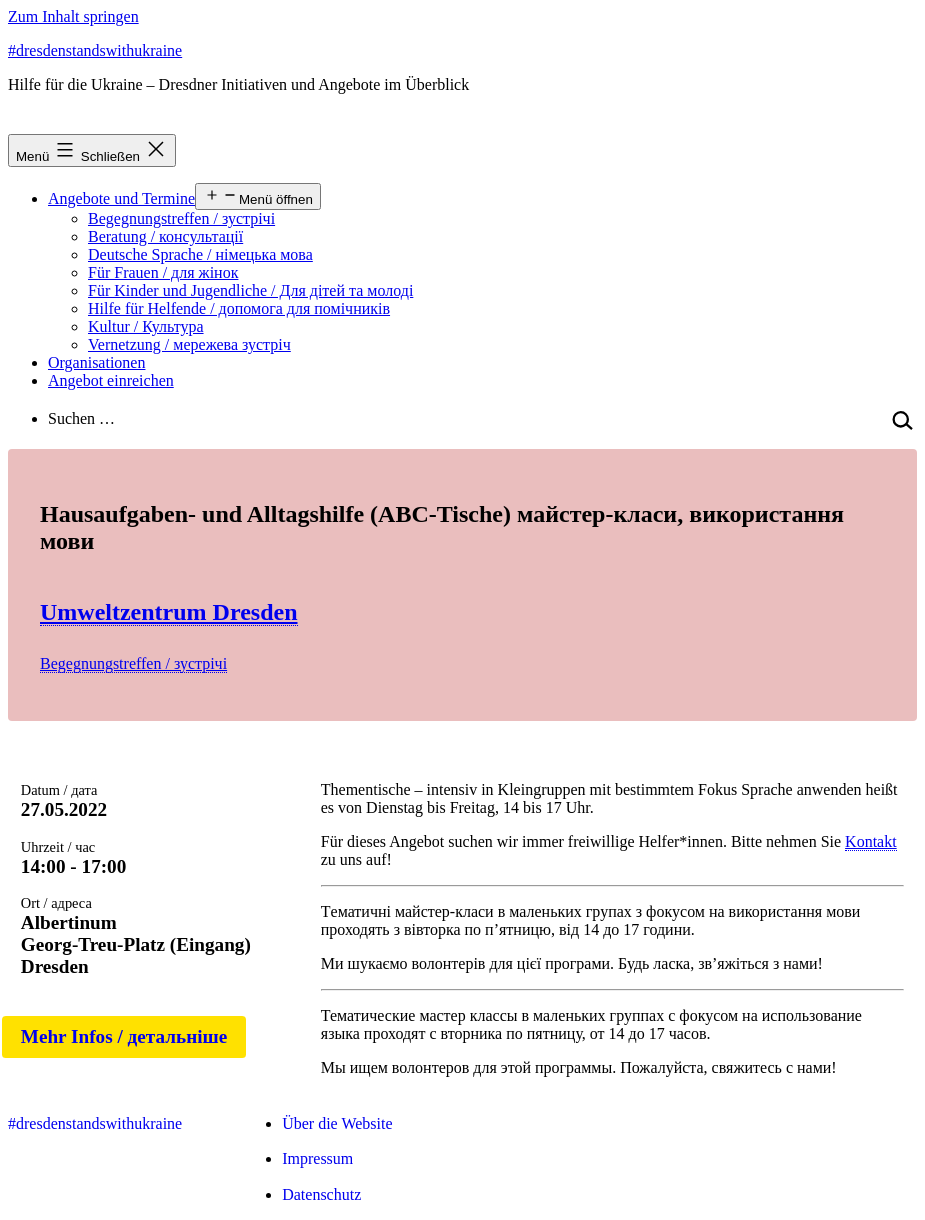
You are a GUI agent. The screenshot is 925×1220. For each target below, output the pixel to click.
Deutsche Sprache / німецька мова (200, 254)
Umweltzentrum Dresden (169, 612)
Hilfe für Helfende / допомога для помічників (239, 308)
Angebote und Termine (121, 198)
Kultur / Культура (146, 326)
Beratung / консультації (165, 236)
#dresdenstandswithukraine (95, 50)
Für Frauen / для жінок (163, 272)
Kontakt (871, 841)
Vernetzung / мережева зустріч (189, 344)
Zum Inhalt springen (73, 16)
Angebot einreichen (111, 380)
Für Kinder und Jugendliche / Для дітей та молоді (250, 290)
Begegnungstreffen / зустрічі (181, 218)
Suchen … (81, 418)
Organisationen (96, 362)
